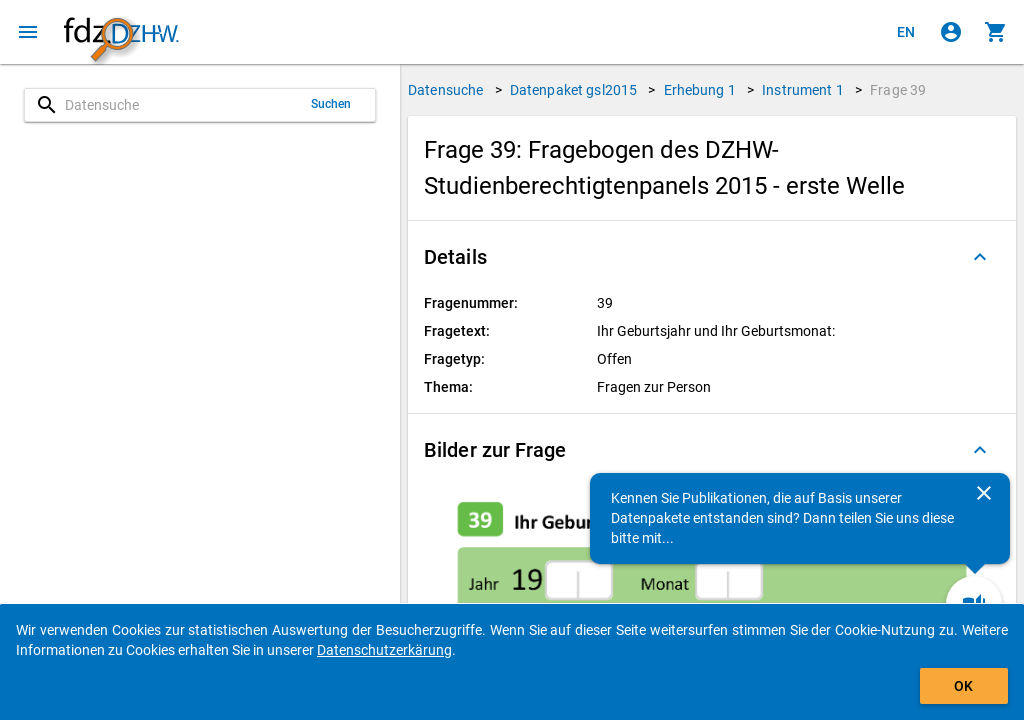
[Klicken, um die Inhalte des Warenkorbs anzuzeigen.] (996, 32)
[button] (712, 257)
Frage (898, 90)
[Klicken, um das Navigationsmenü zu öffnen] (28, 32)
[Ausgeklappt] (980, 257)
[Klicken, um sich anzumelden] (951, 32)
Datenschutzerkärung (384, 650)
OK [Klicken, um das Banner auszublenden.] (963, 686)
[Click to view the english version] (906, 32)
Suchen (331, 104)
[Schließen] (984, 493)
